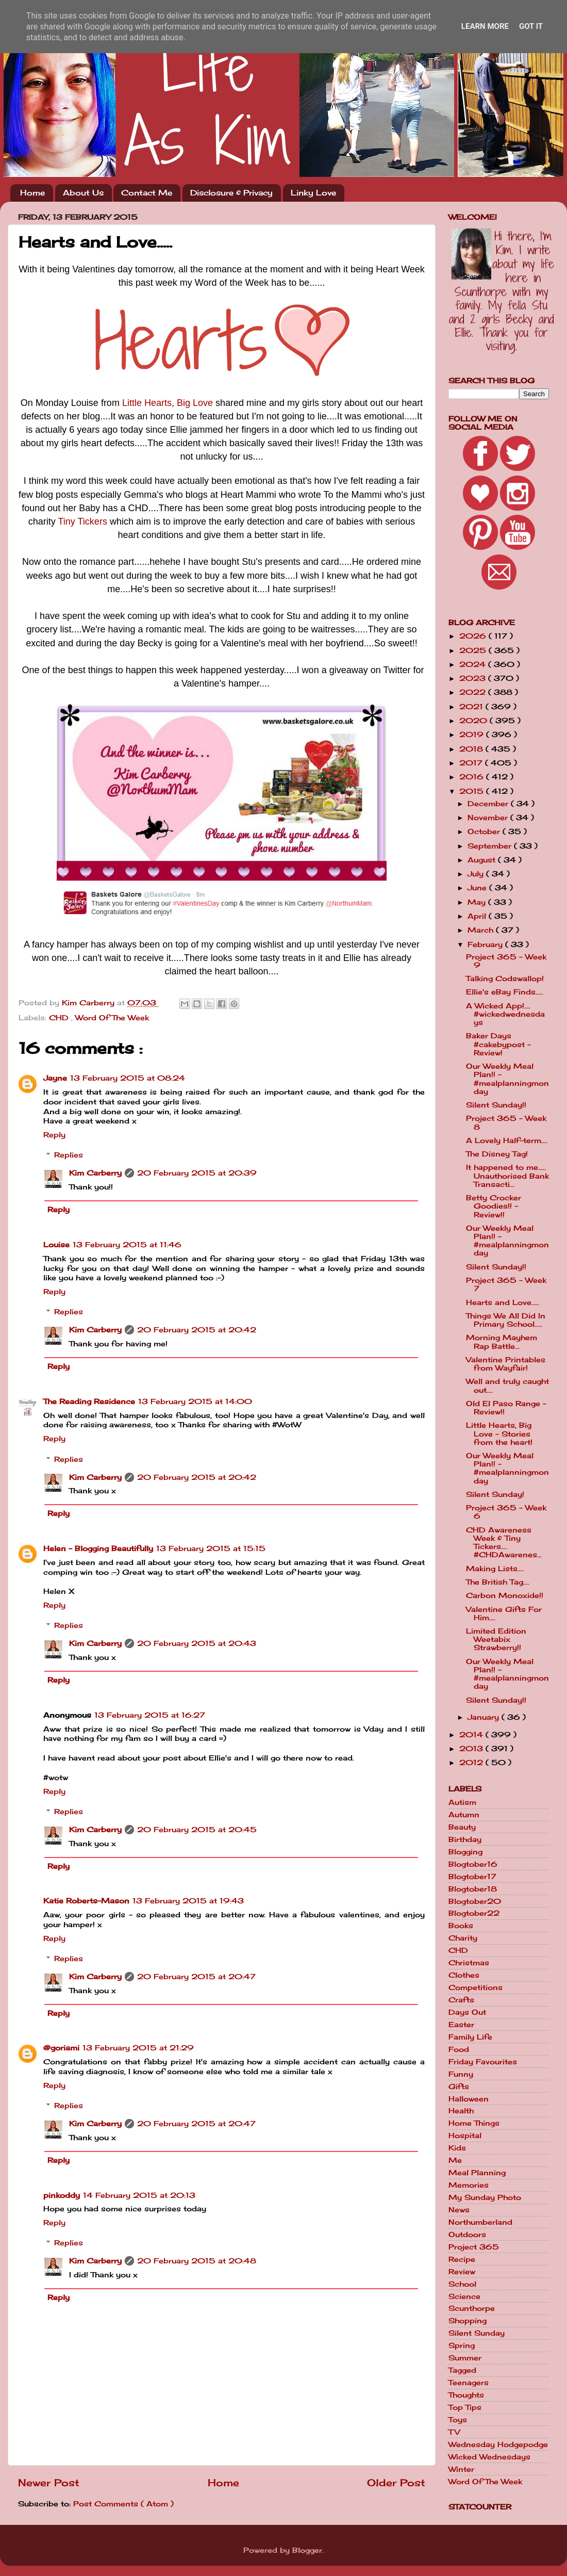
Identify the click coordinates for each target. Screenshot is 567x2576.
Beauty (462, 1827)
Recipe (461, 2259)
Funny (460, 2074)
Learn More (485, 26)
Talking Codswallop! (505, 978)
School (462, 2284)
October (485, 831)
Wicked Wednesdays (489, 2457)
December (489, 804)
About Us (83, 193)
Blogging (465, 1852)
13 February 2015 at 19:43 (188, 1901)
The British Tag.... (497, 1582)
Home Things (473, 2123)
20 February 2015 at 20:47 (196, 1976)
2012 (472, 1762)
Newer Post (48, 2482)
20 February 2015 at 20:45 (197, 1829)
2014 (472, 1735)
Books (460, 1925)
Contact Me (146, 193)
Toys (457, 2420)
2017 (472, 763)
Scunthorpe (471, 2308)
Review (461, 2272)
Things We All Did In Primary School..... (505, 1320)
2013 (472, 1748)
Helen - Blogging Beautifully (98, 1548)
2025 (474, 650)
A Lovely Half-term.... (506, 1140)
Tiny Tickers (82, 521)
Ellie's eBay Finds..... (504, 992)
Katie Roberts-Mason (86, 1901)
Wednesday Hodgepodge (498, 2444)
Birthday (464, 1839)
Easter (461, 2024)
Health (461, 2111)
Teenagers (468, 2382)
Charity (462, 1938)
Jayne (55, 1078)
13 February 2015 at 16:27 (149, 1715)
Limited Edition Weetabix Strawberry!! (496, 1639)
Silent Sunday (476, 2333)
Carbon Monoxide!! (504, 1595)
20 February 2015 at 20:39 (197, 1173)
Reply (54, 1135)
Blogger (307, 2550)
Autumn (463, 1815)
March (482, 930)
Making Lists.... (495, 1568)
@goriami (61, 2048)
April (478, 916)
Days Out (467, 2012)
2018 (472, 749)
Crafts (461, 2000)
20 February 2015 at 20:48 (196, 2261)
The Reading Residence (89, 1401)
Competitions (475, 1987)
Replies (68, 1155)
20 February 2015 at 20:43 (196, 1643)
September (491, 846)
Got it (531, 26)
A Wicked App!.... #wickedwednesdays (505, 1014)
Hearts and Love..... (502, 1302)
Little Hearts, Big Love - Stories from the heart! (499, 1433)
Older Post (396, 2482)
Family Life (470, 2037)
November (489, 817)
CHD (60, 1018)
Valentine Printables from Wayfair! (505, 1364)
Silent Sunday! (495, 1494)
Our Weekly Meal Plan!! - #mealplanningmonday (507, 1079)
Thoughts (466, 2395)
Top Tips (464, 2407)
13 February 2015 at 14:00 (195, 1401)
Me (455, 2160)
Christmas (468, 1963)
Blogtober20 (474, 1901)
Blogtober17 (472, 1876)
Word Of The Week (112, 1018)
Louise (56, 1245)
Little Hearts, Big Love (167, 403)
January (485, 1717)
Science (464, 2296)
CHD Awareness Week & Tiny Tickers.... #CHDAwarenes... (504, 1542)
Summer (464, 2358)
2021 (472, 707)
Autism (462, 1802)
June (478, 888)
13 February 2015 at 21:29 (138, 2048)
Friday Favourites (482, 2062)
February (486, 944)
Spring (461, 2345)
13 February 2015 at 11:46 (127, 1245)
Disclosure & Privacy (231, 193)
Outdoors (467, 2234)
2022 (473, 692)
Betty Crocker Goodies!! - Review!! (493, 1206)
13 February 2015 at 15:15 (210, 1548)
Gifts (458, 2086)
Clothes (463, 1975)
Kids (457, 2148)
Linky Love (313, 193)
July (477, 874)
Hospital (464, 2135)
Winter (461, 2469)
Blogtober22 (473, 1913)
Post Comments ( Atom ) (123, 2504)
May (478, 902)
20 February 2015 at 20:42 (196, 1330)
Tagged (462, 2370)
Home (32, 193)
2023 (473, 678)
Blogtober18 (472, 1889)
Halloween (468, 2099)
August (483, 860)
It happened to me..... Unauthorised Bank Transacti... (507, 1175)
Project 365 (473, 2247)
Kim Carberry (95, 1173)
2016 (472, 777)
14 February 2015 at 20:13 (139, 2195)
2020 (474, 720)
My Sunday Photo (484, 2197)
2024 (473, 664)
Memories (468, 2185)
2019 (472, 734)
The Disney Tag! (497, 1154)
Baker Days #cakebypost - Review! (498, 1044)
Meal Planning (477, 2173)
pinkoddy (61, 2195)
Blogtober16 (472, 1864)
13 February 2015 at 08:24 (127, 1078)
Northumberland (480, 2222)
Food (458, 2049)
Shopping (467, 2321)
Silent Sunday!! (496, 1105)
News (459, 2210)
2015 (472, 791)
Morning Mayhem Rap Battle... (501, 1341)
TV (454, 2432)
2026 (474, 636)
